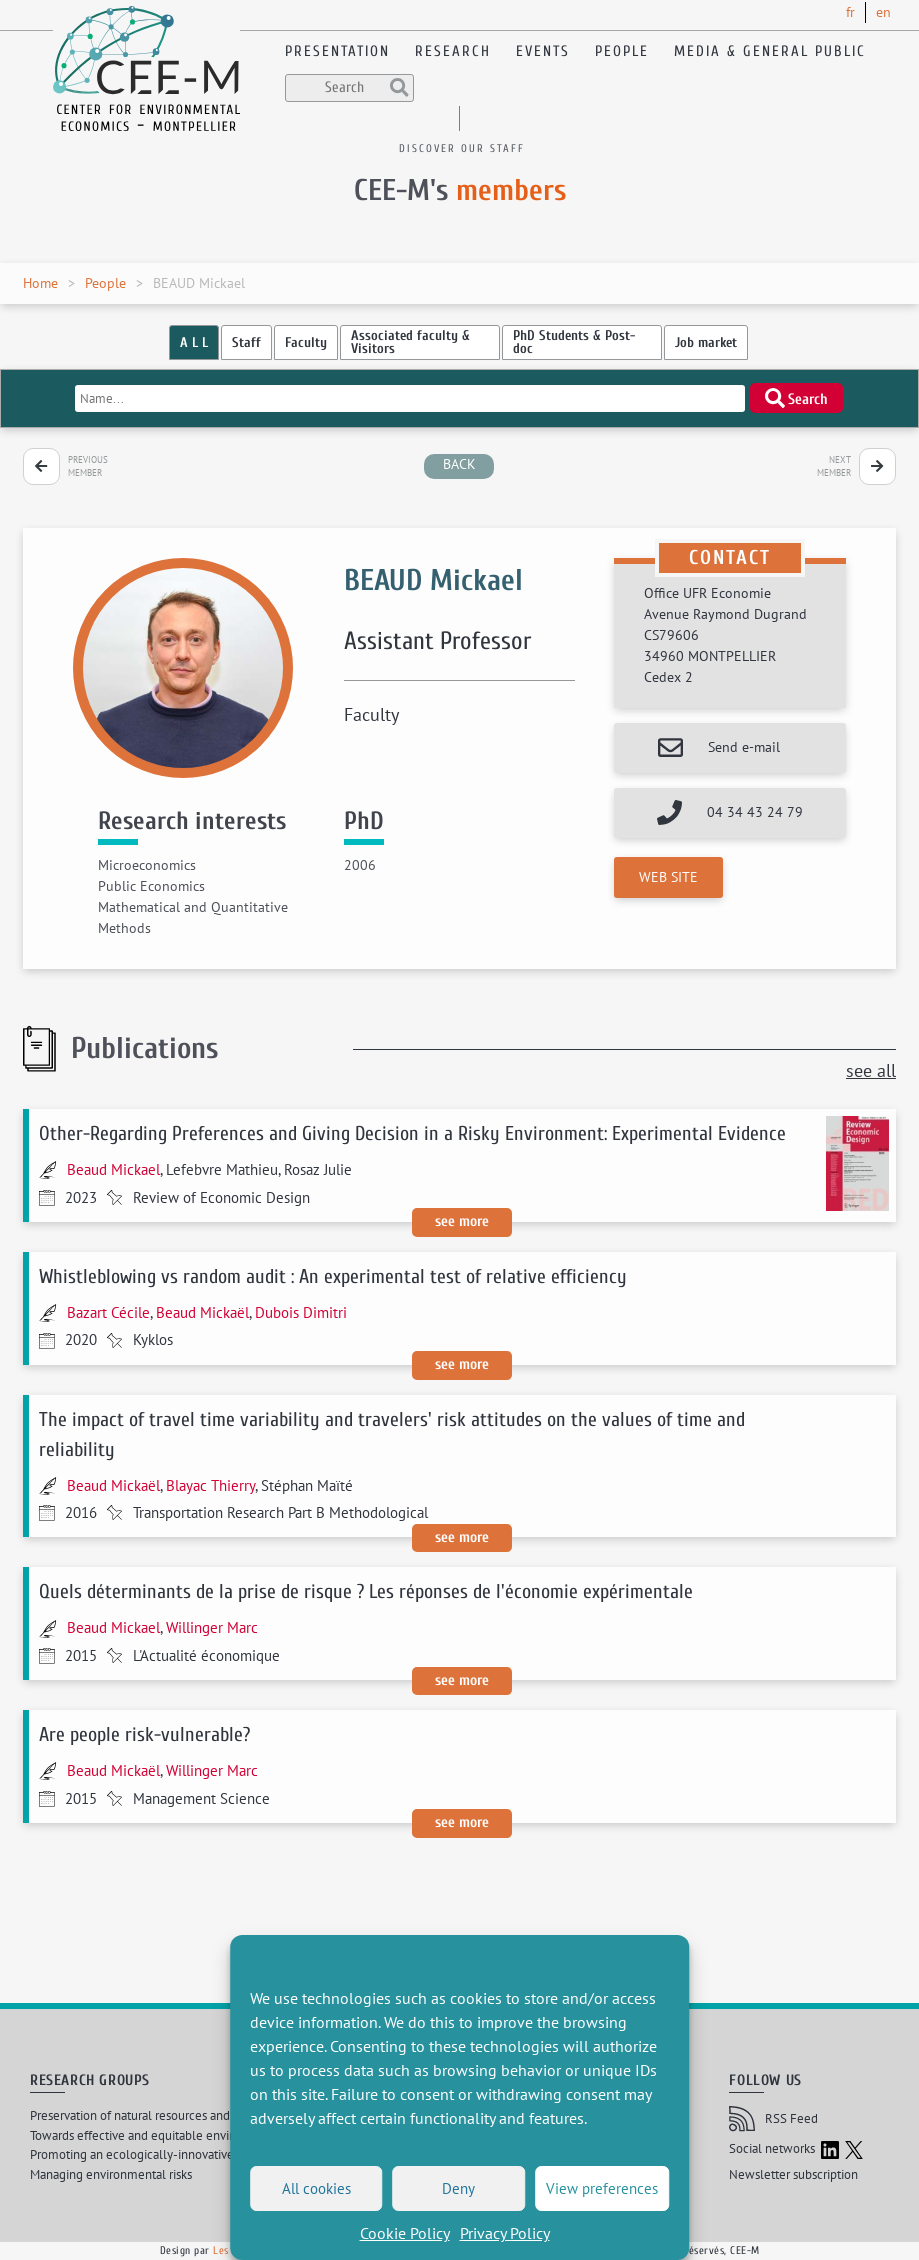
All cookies (316, 2188)
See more (462, 1221)
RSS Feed (773, 2119)
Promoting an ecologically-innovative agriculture (163, 2154)
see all (871, 1070)
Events (543, 51)
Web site (668, 877)
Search (797, 398)
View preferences (602, 2188)
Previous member (88, 466)
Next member (834, 466)
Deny (458, 2188)
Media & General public (770, 51)
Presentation (337, 51)
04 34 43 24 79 (755, 812)
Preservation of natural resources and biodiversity (162, 2115)
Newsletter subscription (793, 2174)
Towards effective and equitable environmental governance (191, 2135)
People (622, 51)
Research (453, 51)
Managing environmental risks (111, 2174)
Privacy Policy (505, 2233)
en (883, 12)
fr (850, 12)
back (459, 464)
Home (40, 283)
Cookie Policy (405, 2233)
